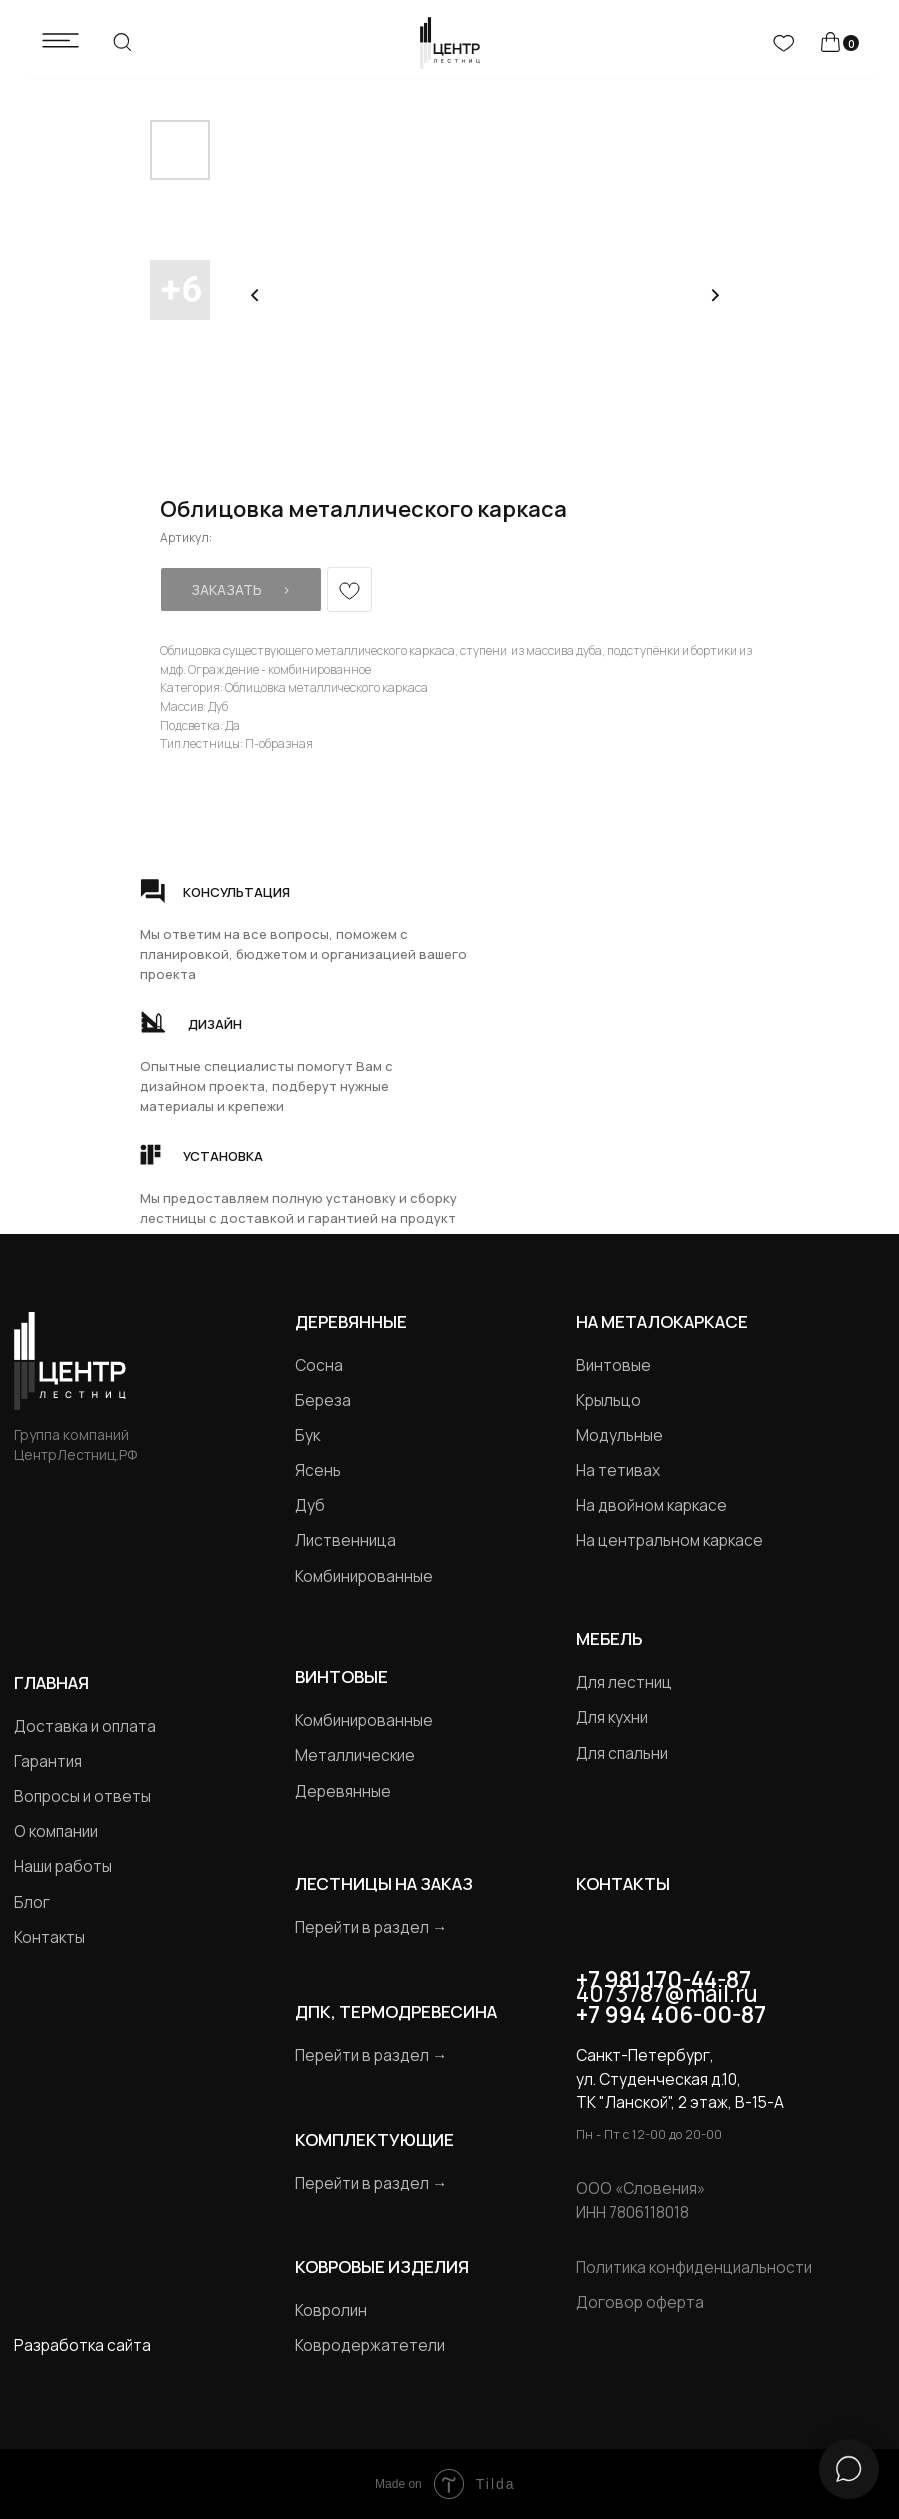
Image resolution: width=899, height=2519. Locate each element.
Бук (307, 1435)
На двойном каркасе (651, 1505)
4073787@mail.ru (667, 1993)
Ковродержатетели (370, 2345)
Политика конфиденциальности (694, 2267)
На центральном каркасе (669, 1540)
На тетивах (618, 1470)
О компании (56, 1831)
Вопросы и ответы (82, 1796)
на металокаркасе (662, 1321)
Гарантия (48, 1761)
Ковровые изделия (382, 2266)
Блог (32, 1902)
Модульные (619, 1435)
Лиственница (345, 1540)
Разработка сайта (82, 2345)
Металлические (355, 1755)
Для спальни (622, 1753)
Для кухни (612, 1717)
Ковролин (331, 2310)
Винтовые (613, 1365)
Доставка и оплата (85, 1726)
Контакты (49, 1937)
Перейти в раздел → (371, 1927)
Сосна (319, 1365)
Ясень (318, 1470)
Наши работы (63, 1866)
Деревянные (351, 1321)
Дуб (310, 1505)
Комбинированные (364, 1576)
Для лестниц (624, 1682)
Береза (323, 1400)
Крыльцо (608, 1400)
